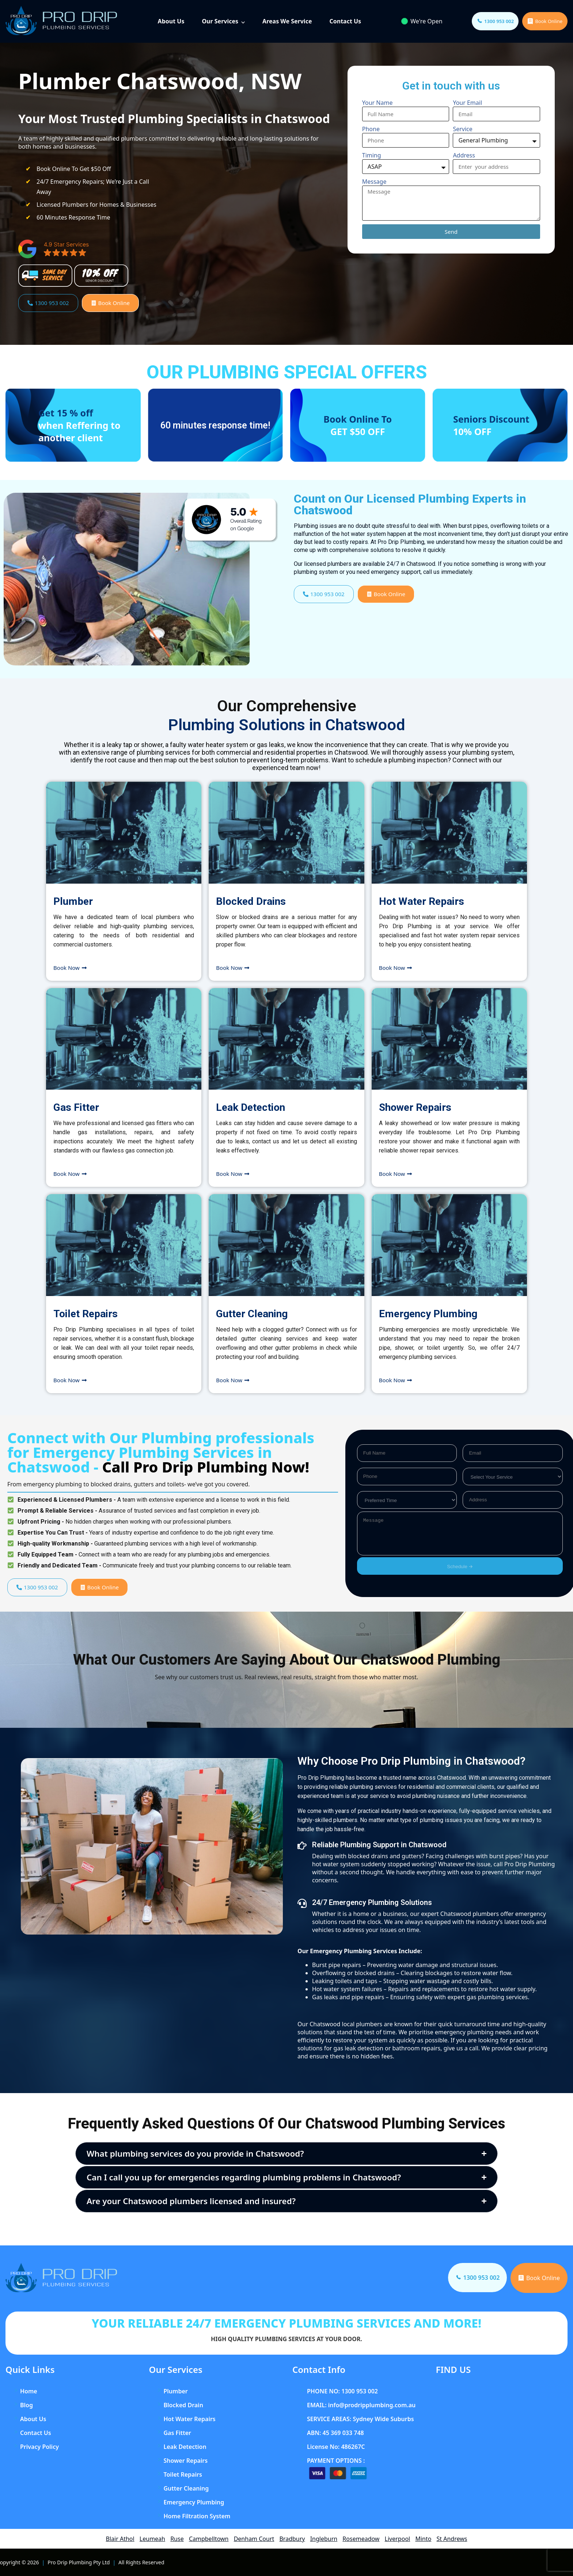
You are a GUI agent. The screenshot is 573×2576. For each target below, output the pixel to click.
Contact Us (345, 21)
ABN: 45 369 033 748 (335, 2433)
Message (374, 182)
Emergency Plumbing (428, 1314)
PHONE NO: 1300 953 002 (342, 2391)
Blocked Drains (251, 901)
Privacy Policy (39, 2447)
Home (28, 2391)
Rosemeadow (360, 2539)
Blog (26, 2405)
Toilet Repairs (85, 1314)
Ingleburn (324, 2539)
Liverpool (397, 2539)
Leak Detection (250, 1107)
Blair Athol (120, 2539)
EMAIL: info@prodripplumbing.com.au (361, 2405)
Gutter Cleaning (252, 1314)
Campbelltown (209, 2539)
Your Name (377, 103)
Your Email (467, 103)
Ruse (177, 2539)
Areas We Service (287, 21)
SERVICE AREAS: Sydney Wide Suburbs (360, 2419)
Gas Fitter (76, 1107)
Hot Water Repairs (421, 901)
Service (462, 129)
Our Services (220, 21)
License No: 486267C (336, 2447)
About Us (171, 21)
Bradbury (292, 2539)
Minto (423, 2539)
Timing (371, 155)
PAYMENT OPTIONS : (336, 2461)
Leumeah (152, 2539)
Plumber (73, 901)
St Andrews (452, 2539)
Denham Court (254, 2539)
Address (464, 155)
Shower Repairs (415, 1107)
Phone (371, 129)
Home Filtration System (197, 2516)
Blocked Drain (183, 2405)
